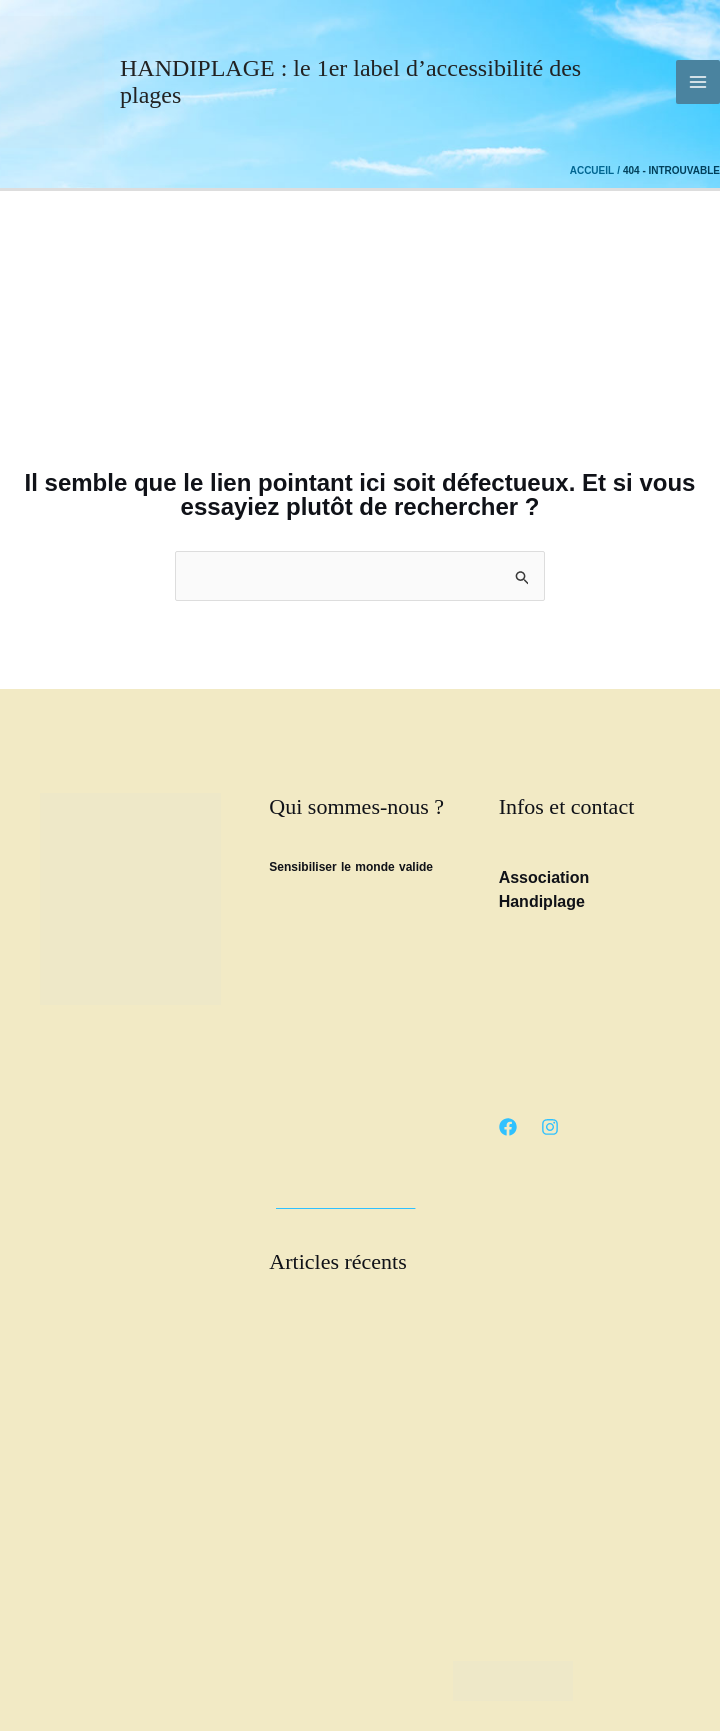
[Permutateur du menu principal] (698, 82)
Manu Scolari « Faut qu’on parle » (359, 1539)
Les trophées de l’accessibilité (348, 1419)
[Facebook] (508, 1127)
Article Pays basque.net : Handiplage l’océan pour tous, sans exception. (348, 1467)
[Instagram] (550, 1127)
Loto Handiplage (312, 1515)
